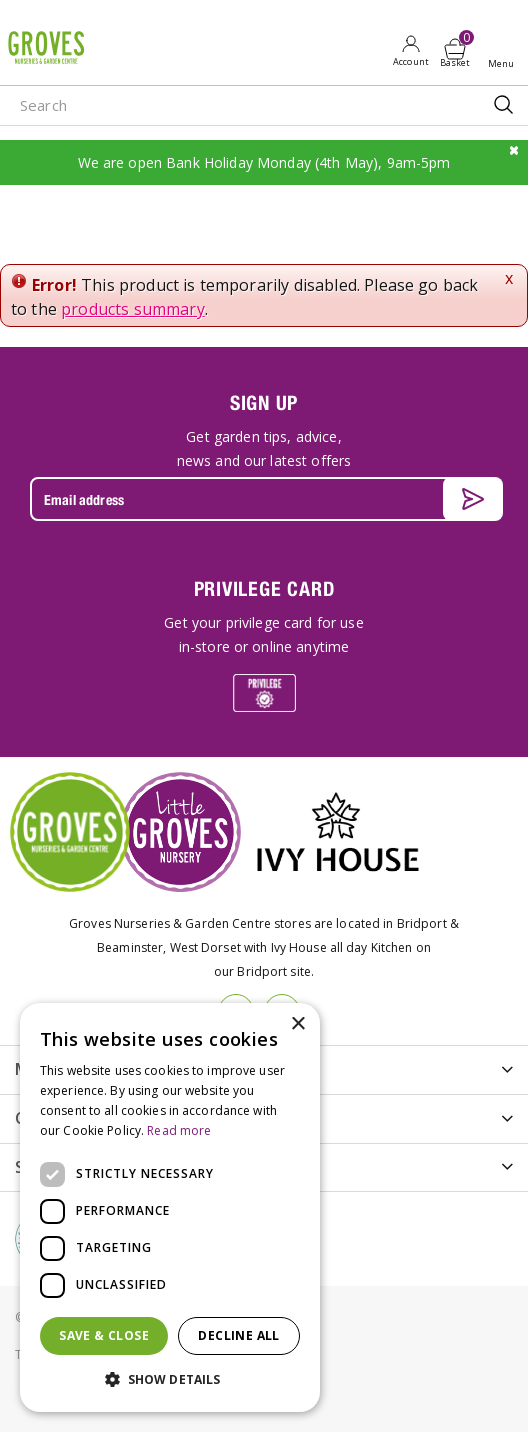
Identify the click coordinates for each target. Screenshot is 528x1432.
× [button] (297, 1024)
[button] (170, 1380)
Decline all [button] (238, 1335)
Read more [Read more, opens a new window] (179, 1130)
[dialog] (170, 1207)
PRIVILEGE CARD (264, 588)
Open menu (505, 51)
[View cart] (455, 49)
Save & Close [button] (104, 1335)
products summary (133, 309)
